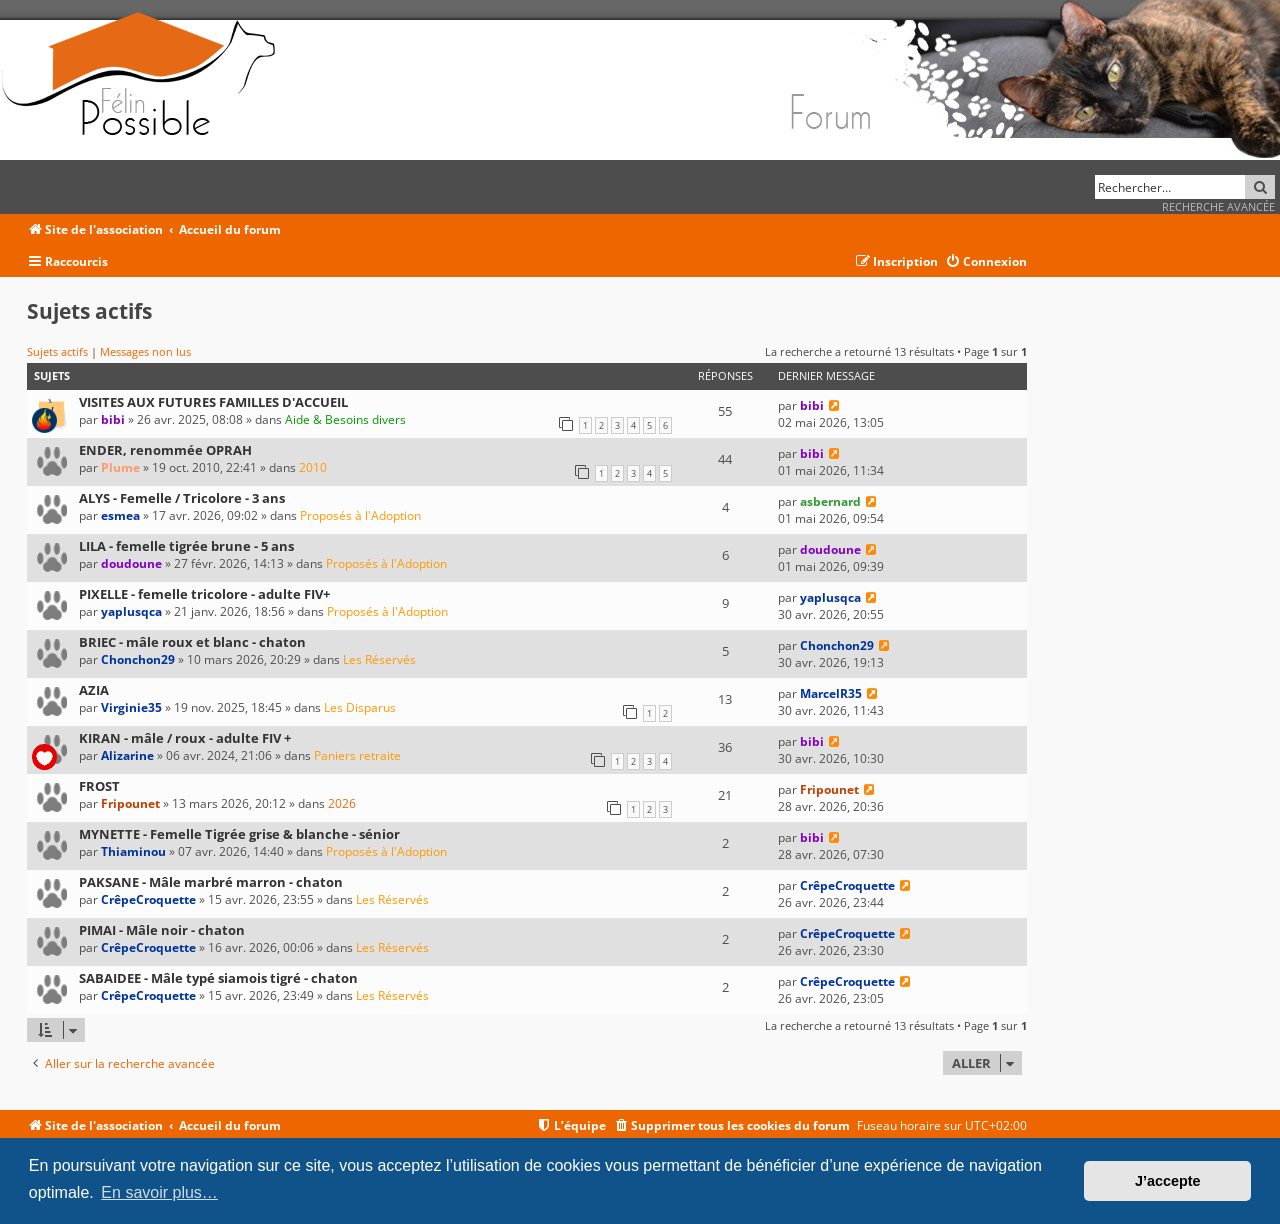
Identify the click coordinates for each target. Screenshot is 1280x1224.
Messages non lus (145, 351)
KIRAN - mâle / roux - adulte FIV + (185, 738)
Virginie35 (131, 707)
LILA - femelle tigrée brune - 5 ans (186, 546)
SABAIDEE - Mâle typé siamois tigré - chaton (218, 978)
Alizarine (127, 755)
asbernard (830, 501)
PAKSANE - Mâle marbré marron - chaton (211, 882)
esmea (120, 515)
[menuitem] (986, 262)
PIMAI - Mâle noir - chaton (162, 930)
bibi (113, 419)
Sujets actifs (57, 351)
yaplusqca (131, 611)
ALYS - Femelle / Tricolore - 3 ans (182, 498)
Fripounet (130, 803)
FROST (99, 786)
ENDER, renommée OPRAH (165, 450)
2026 (342, 803)
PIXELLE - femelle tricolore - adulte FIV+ (204, 594)
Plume (120, 467)
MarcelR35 (831, 693)
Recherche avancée (1218, 206)
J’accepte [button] (1168, 1181)
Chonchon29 (138, 659)
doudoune (131, 563)
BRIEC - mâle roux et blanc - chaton (192, 642)
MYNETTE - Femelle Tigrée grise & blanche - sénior (239, 834)
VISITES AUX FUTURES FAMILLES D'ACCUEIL (213, 402)
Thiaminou (133, 851)
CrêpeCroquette (148, 899)
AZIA (94, 690)
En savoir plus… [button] (159, 1192)
